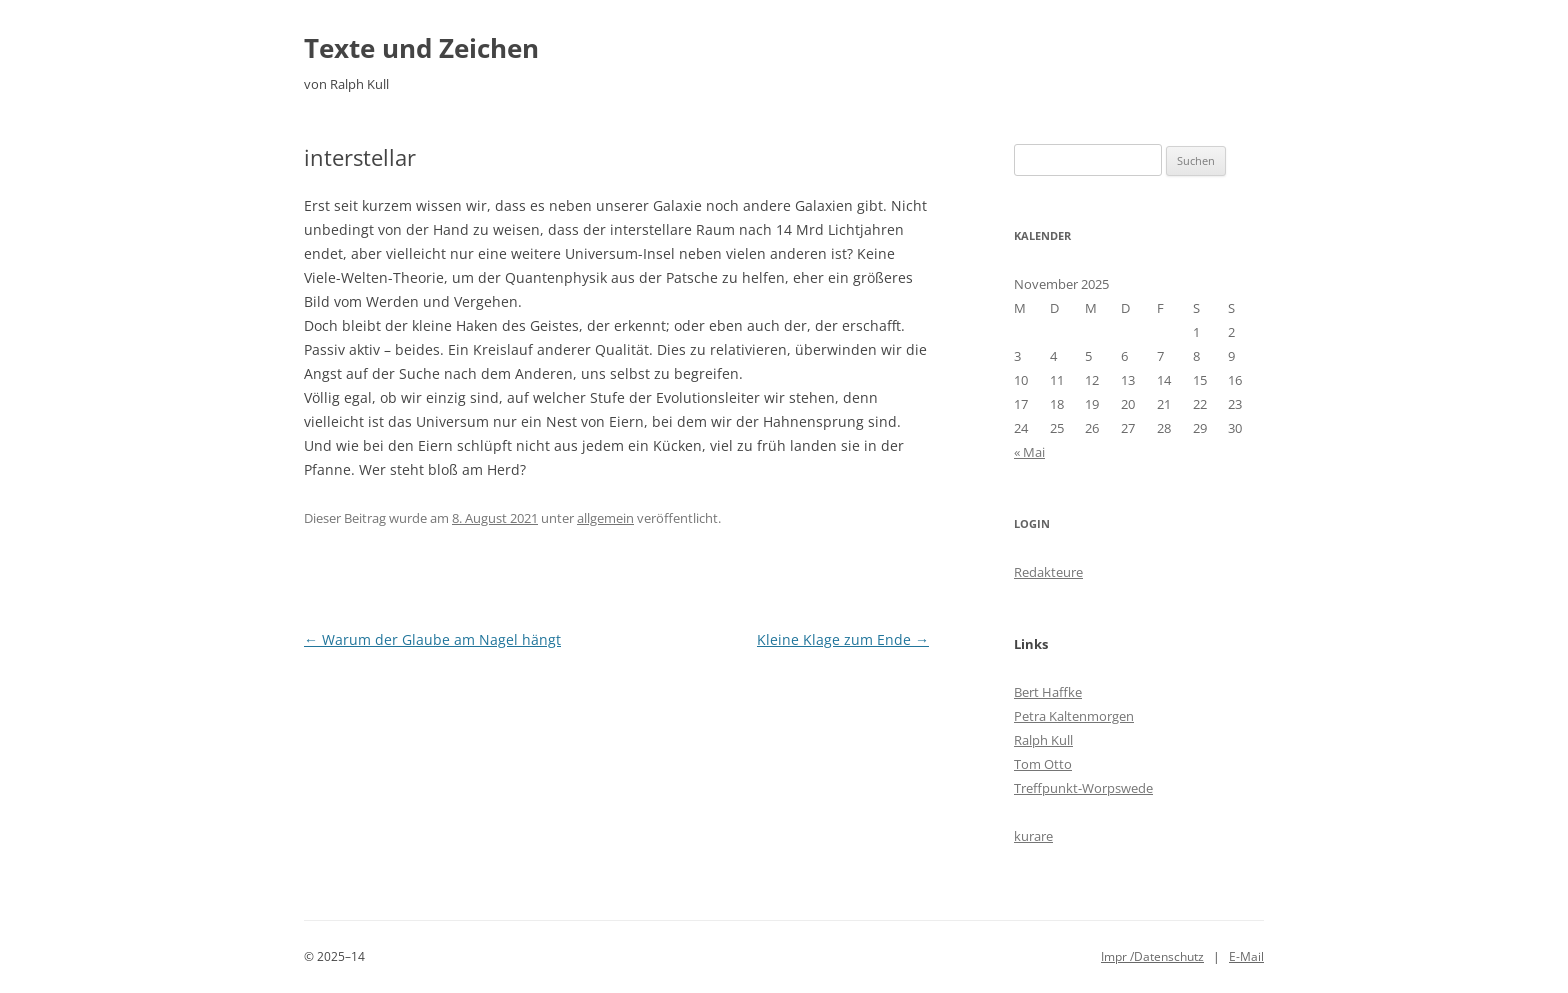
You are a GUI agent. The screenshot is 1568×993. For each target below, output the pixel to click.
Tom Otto (1043, 764)
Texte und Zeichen (421, 48)
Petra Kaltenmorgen (1074, 716)
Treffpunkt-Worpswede (1083, 788)
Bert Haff (1041, 692)
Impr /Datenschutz (1152, 956)
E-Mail (1246, 956)
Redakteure (1048, 572)
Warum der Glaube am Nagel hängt (432, 639)
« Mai (1029, 452)
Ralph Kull (1043, 740)
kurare (1033, 836)
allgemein (605, 518)
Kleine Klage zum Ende (843, 639)
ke (1075, 692)
